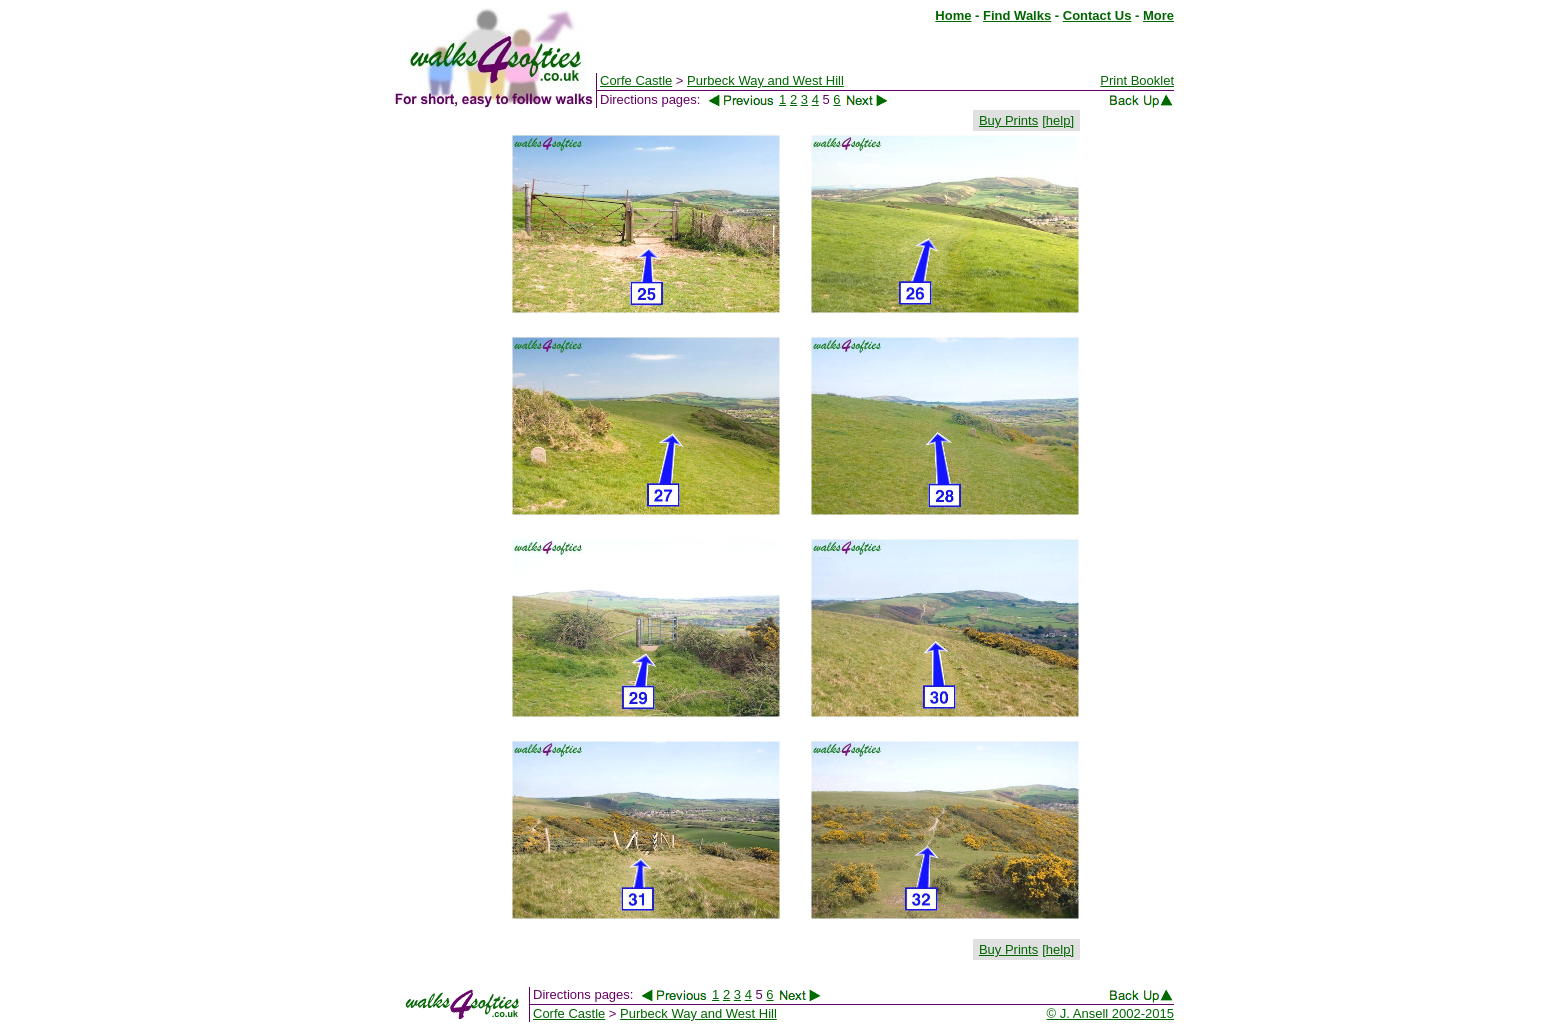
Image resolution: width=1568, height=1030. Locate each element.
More (1158, 15)
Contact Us (1097, 15)
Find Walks (1017, 15)
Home (953, 15)
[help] (1058, 120)
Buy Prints (1008, 120)
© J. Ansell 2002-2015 (1110, 1013)
